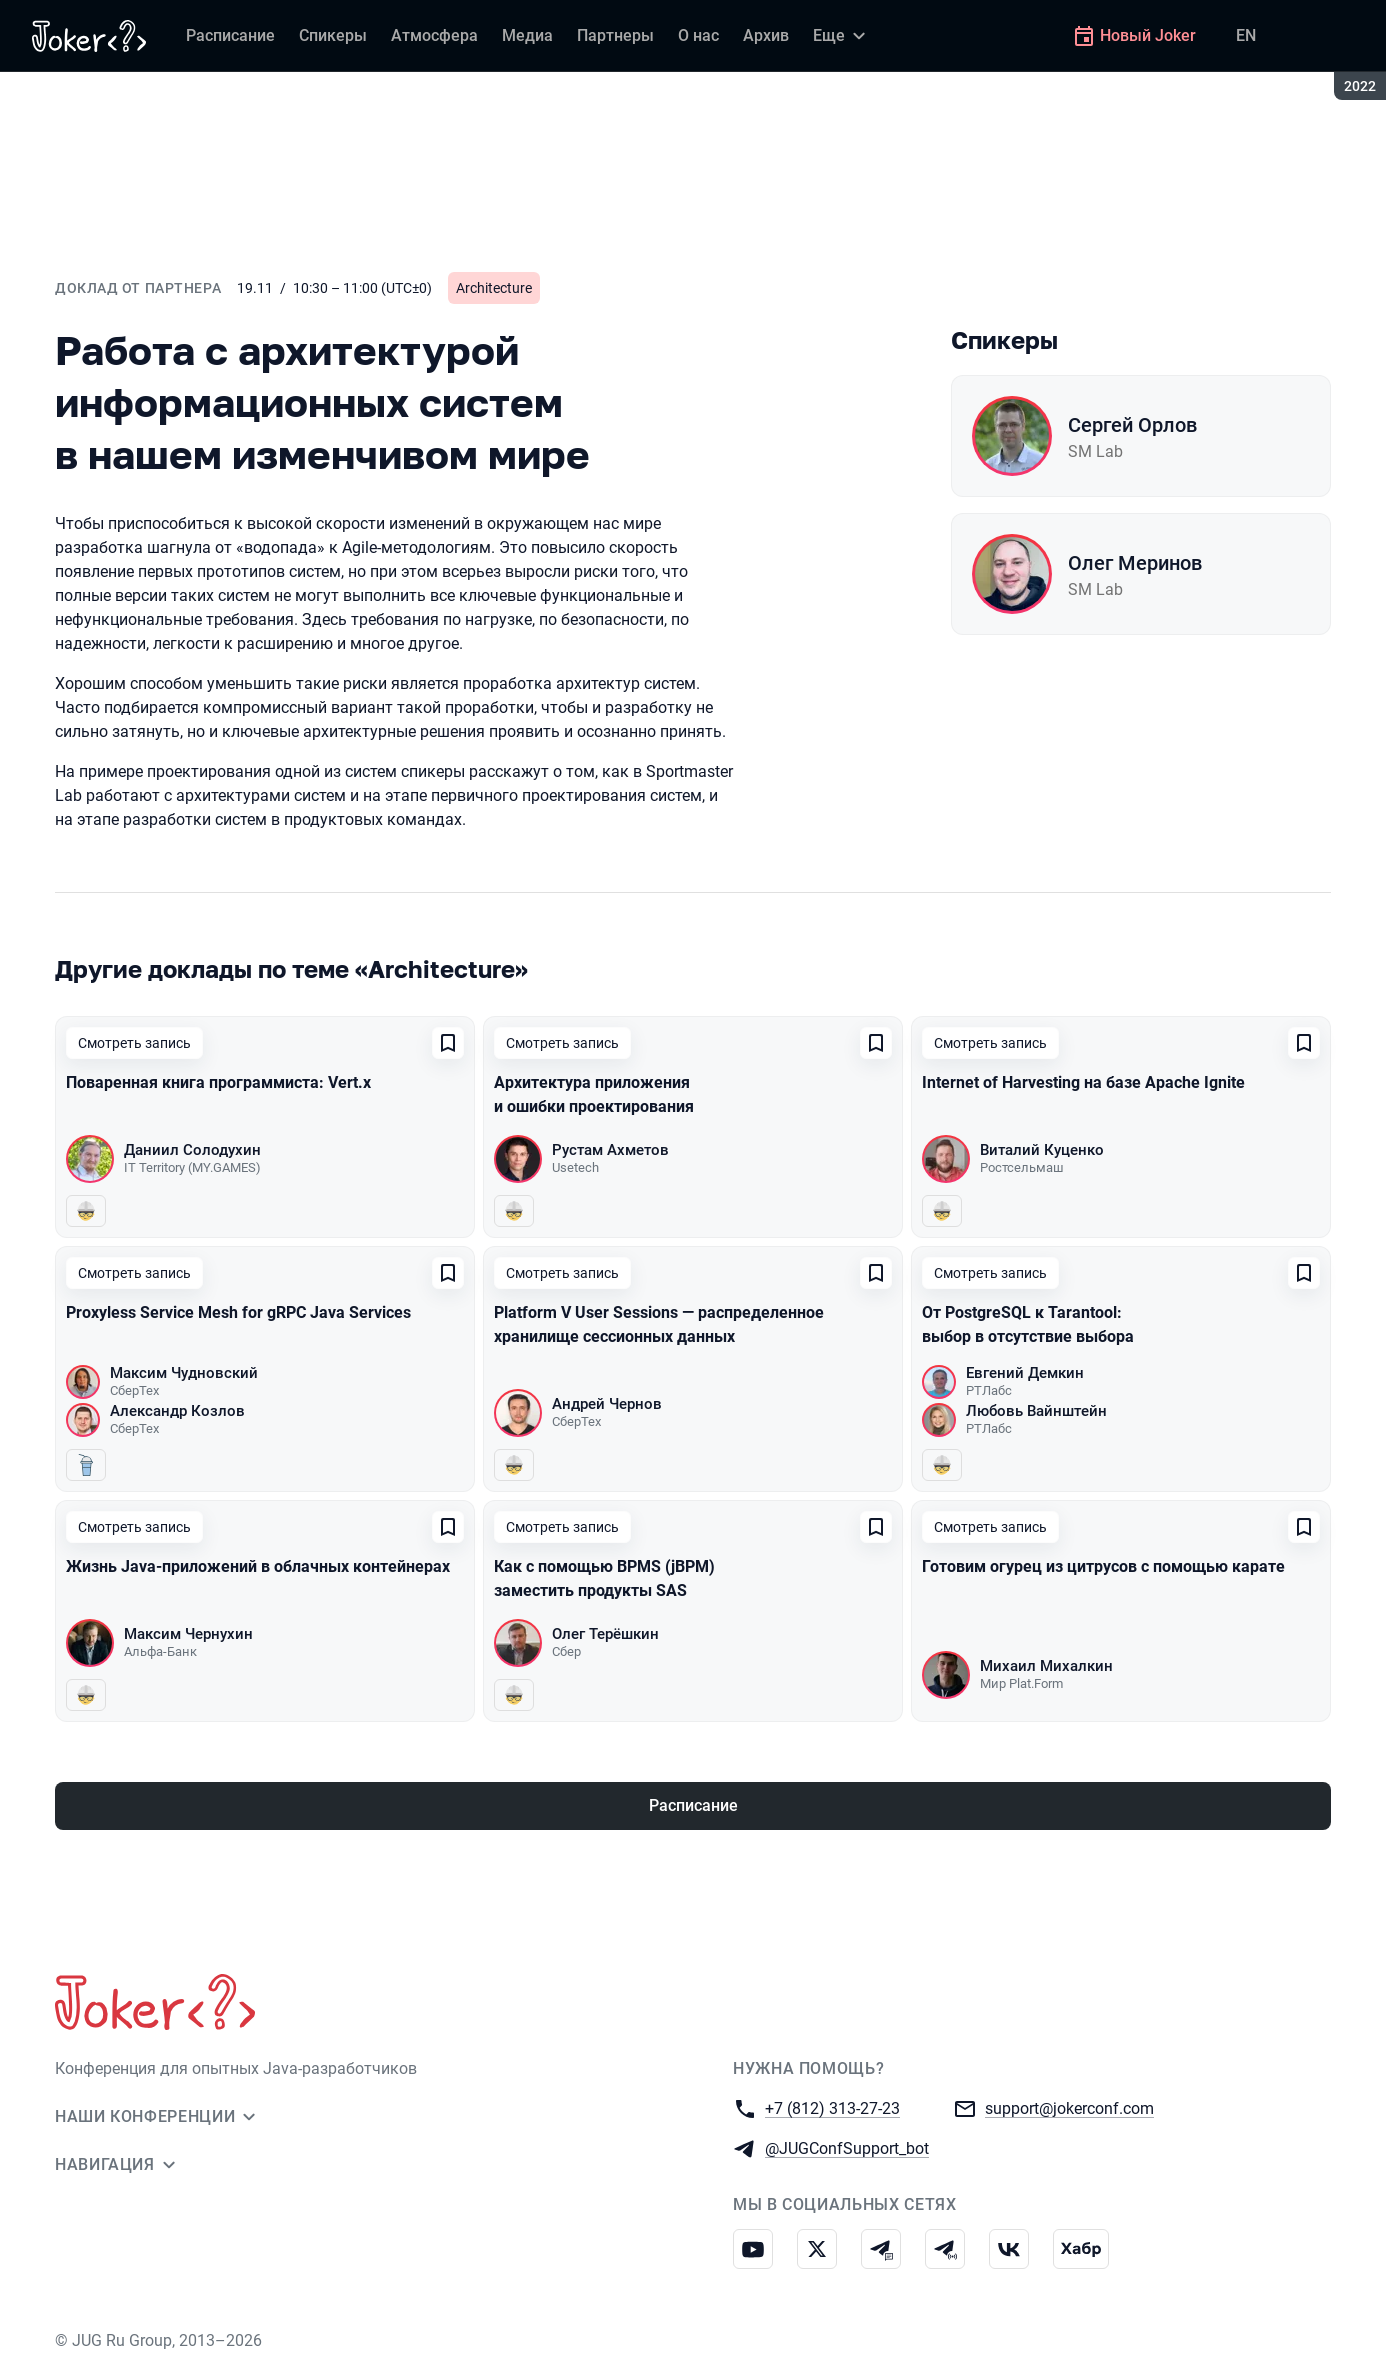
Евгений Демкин (1025, 1373)
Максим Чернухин (188, 1634)
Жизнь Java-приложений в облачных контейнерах (258, 1566)
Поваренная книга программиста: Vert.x (218, 1082)
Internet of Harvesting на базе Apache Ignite (1083, 1082)
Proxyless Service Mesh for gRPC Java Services (238, 1312)
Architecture (494, 288)
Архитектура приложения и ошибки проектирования (594, 1094)
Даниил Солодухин (192, 1150)
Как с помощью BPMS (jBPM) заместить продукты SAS (604, 1578)
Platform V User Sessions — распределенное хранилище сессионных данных (659, 1324)
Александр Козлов (177, 1411)
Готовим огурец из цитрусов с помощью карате (1103, 1566)
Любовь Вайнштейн (1036, 1411)
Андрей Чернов (607, 1404)
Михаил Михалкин (1046, 1666)
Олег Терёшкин (605, 1634)
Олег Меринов (1135, 563)
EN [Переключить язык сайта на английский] (1246, 35)
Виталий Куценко (1042, 1150)
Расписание (693, 1805)
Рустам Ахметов (610, 1150)
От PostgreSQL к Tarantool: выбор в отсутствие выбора (1028, 1324)
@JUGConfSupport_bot (847, 2147)
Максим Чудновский (184, 1373)
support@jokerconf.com (1069, 2107)
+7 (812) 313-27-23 (832, 2107)
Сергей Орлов (1132, 425)
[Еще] (842, 36)
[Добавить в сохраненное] (448, 1043)
